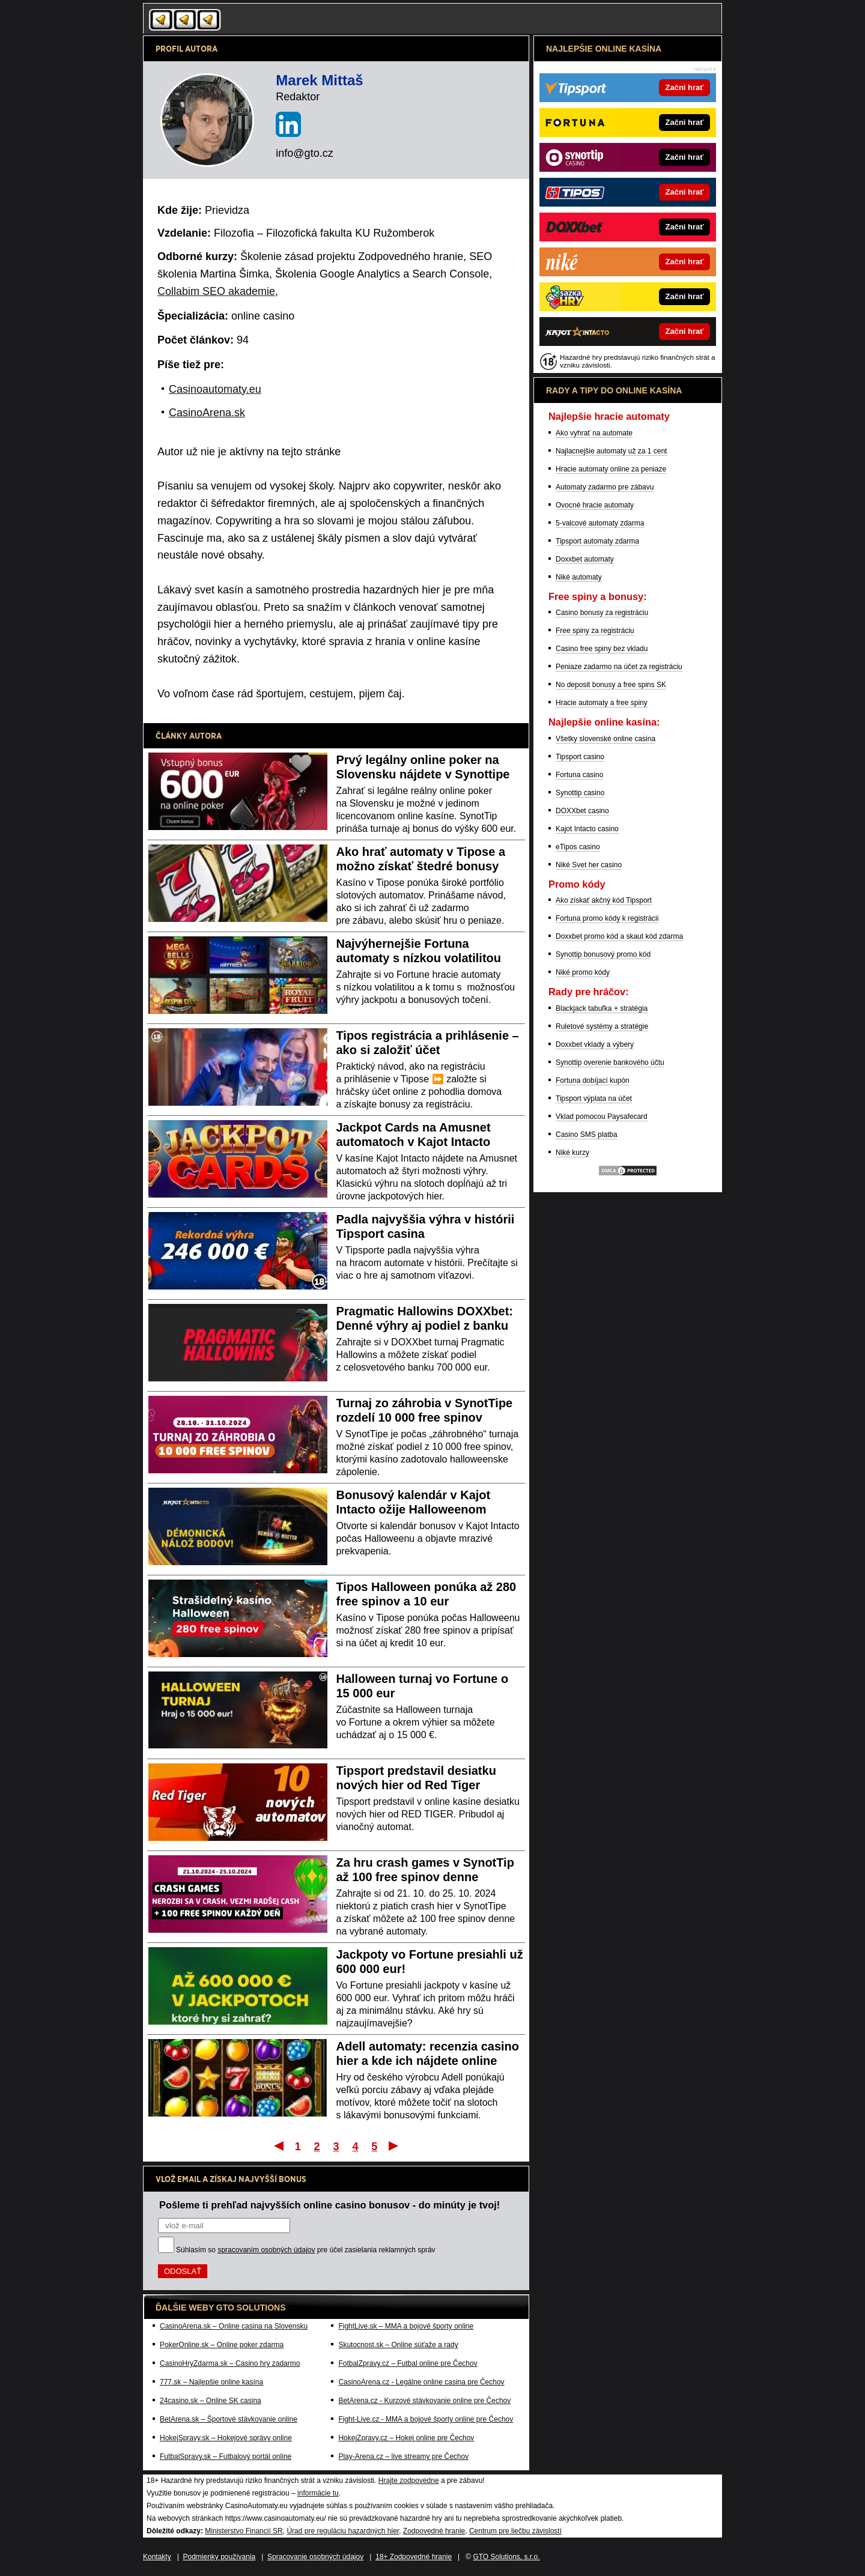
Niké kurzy (572, 1152)
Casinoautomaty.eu (215, 389)
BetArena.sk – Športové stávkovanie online (228, 2419)
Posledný (394, 2145)
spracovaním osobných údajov (266, 2250)
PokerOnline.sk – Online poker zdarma (222, 2345)
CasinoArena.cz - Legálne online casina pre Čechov (421, 2382)
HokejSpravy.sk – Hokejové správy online (226, 2438)
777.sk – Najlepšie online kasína (211, 2382)
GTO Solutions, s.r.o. (506, 2557)
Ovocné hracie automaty (595, 505)
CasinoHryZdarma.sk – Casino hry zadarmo (230, 2363)
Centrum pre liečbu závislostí (515, 2531)
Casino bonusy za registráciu (602, 612)
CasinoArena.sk (207, 413)
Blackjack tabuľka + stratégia (602, 1008)
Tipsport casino (580, 757)
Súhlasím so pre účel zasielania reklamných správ (306, 2250)
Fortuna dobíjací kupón (593, 1080)
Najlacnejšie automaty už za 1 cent (611, 451)
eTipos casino (578, 847)
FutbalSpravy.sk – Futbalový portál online (225, 2456)
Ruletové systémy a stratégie (602, 1026)
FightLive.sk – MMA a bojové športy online (405, 2326)
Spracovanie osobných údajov (315, 2557)
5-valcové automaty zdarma (600, 523)
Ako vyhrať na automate (594, 433)
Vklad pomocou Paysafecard (602, 1116)
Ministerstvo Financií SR (243, 2531)
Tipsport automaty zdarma (597, 541)
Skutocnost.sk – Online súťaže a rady (398, 2345)
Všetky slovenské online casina (605, 739)
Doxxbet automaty (585, 559)
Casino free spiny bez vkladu (602, 648)
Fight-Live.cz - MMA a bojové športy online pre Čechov (425, 2419)
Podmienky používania (219, 2557)
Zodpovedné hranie (434, 2531)
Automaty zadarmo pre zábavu (605, 487)
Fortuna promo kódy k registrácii (607, 918)
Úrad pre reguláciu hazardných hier (343, 2531)
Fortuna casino (579, 775)
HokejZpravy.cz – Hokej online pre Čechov (406, 2438)
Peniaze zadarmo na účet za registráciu (619, 666)
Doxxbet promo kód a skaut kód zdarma (619, 936)
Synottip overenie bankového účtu (610, 1062)
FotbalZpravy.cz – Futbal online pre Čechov (407, 2363)
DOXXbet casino (582, 811)
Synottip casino (580, 793)
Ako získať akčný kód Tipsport (604, 900)
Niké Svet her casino (589, 865)
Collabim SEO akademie (216, 291)
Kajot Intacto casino (587, 829)
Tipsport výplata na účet (594, 1098)
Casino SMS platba (587, 1134)
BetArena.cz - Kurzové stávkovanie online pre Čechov (424, 2400)
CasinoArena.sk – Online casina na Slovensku (234, 2326)
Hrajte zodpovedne (408, 2480)
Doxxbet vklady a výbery (595, 1044)
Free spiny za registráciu (595, 630)
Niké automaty (579, 577)
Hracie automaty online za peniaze (611, 469)
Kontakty (157, 2557)
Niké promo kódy (583, 972)
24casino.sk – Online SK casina (210, 2400)
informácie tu (318, 2493)
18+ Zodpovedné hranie (413, 2557)
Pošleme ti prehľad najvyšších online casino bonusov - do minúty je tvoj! (329, 2204)
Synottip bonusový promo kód (603, 954)
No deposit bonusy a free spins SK (611, 684)
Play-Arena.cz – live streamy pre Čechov (403, 2456)
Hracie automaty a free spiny (602, 703)
